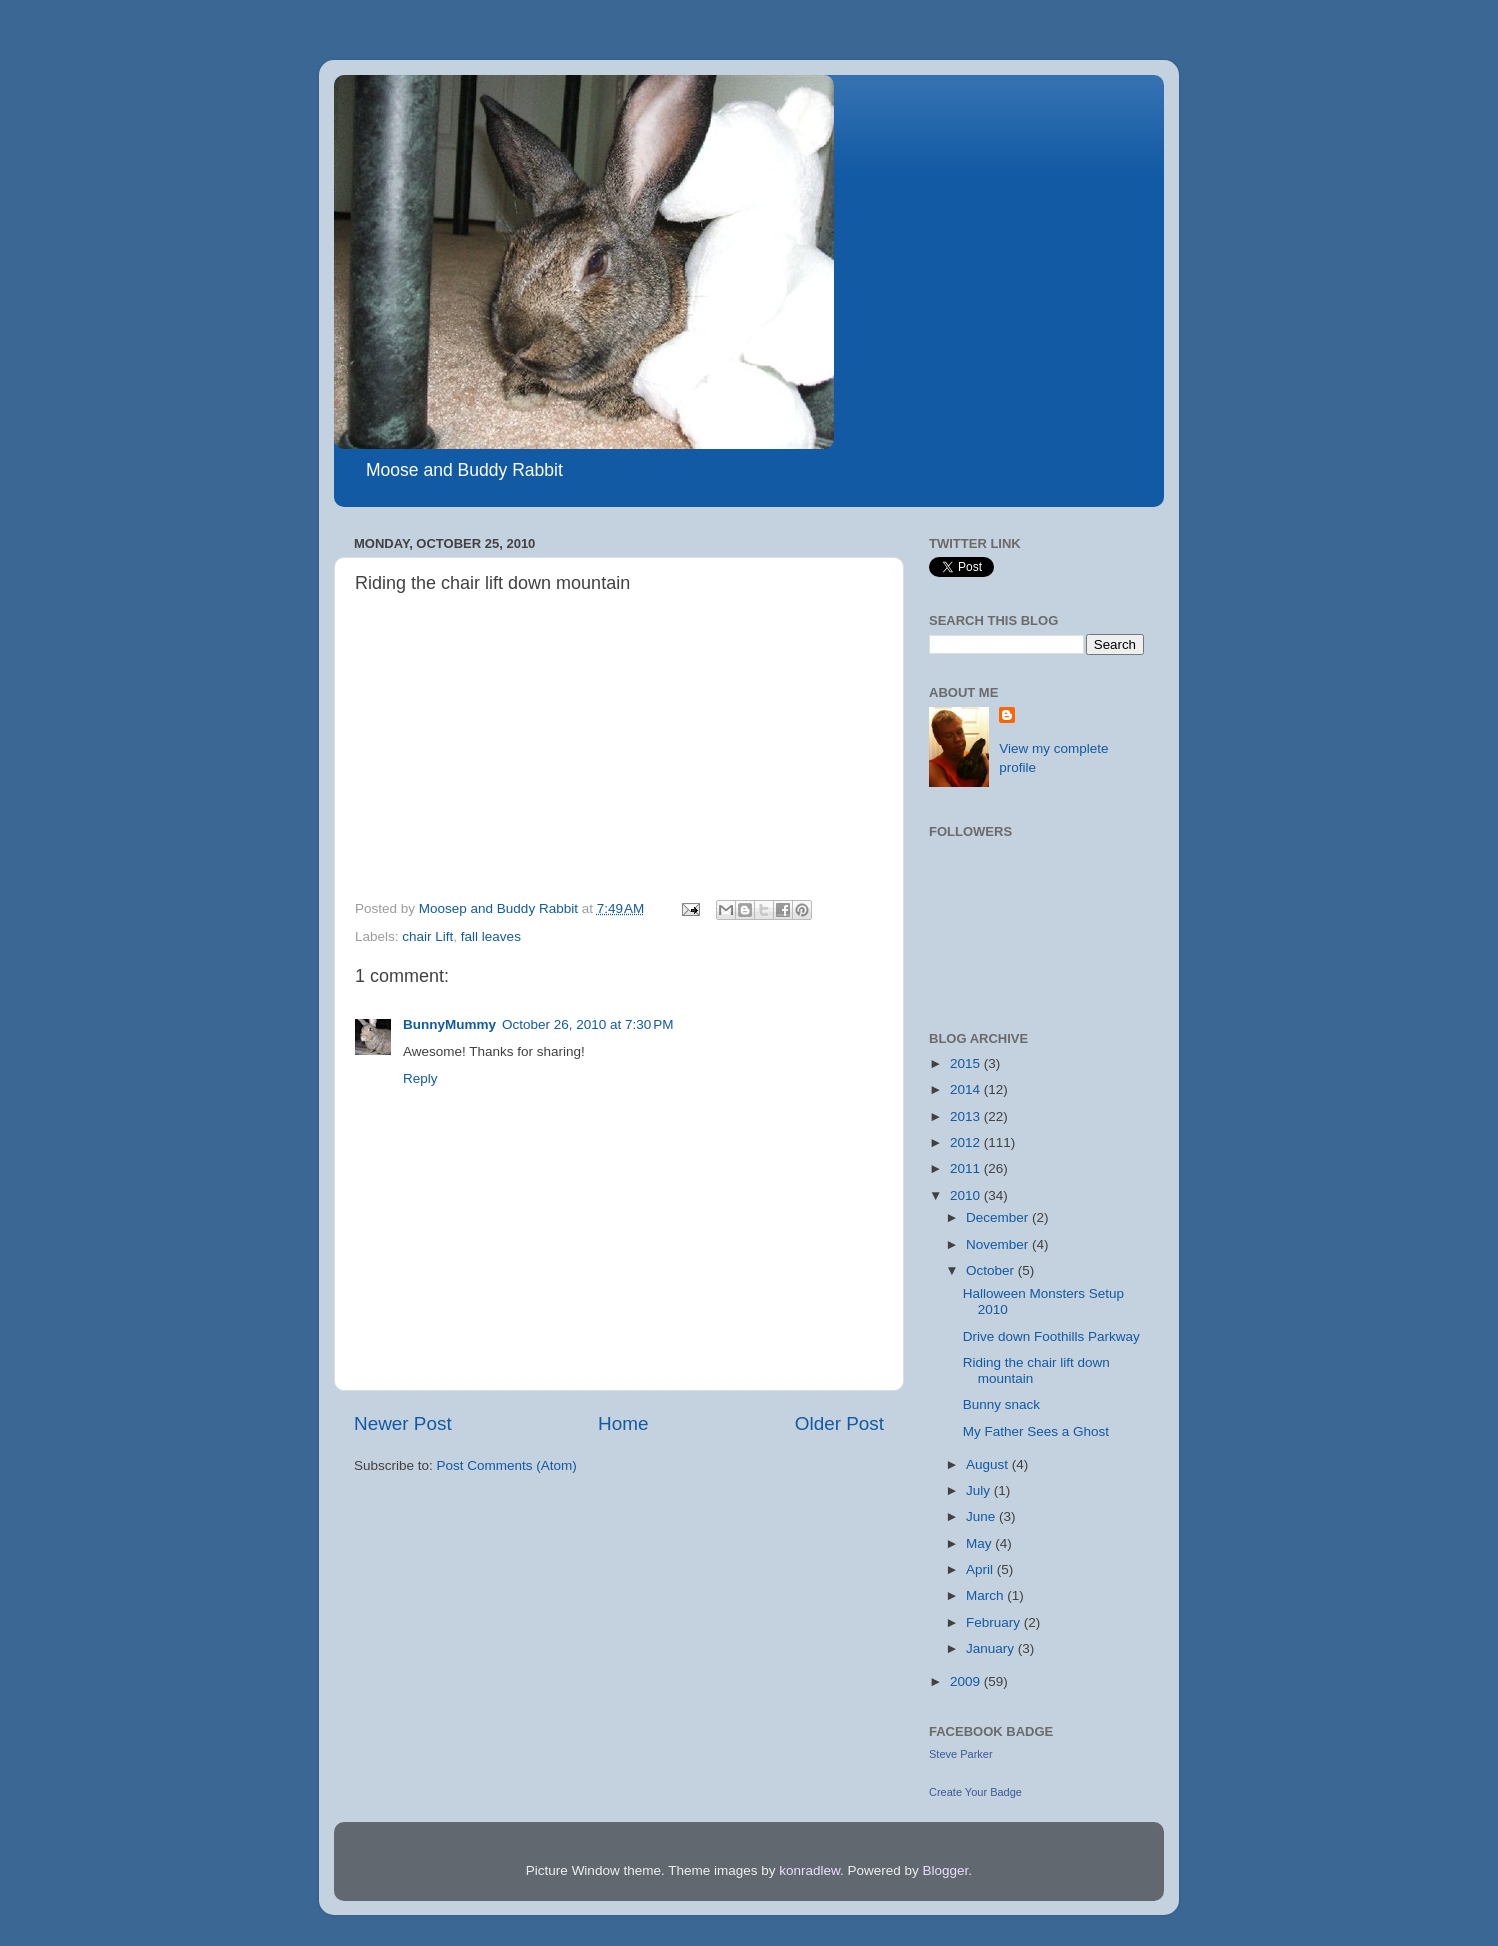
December (999, 1217)
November (999, 1244)
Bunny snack (1001, 1404)
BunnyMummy (449, 1024)
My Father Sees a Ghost (1036, 1431)
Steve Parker (961, 1754)
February (995, 1622)
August (989, 1464)
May (980, 1543)
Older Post (839, 1423)
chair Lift (427, 936)
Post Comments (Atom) (507, 1465)
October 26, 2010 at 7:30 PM (587, 1024)
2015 (967, 1063)
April (981, 1569)
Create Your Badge (975, 1792)
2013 (967, 1116)
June (982, 1516)
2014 (967, 1089)
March (986, 1595)
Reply (420, 1078)
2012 (967, 1142)
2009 (967, 1681)
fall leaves (491, 936)
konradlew (809, 1870)
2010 (967, 1195)
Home (623, 1423)
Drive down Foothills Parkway (1051, 1336)
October (992, 1270)
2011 (967, 1168)
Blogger (946, 1870)
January (992, 1648)
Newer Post (403, 1423)
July (980, 1490)
